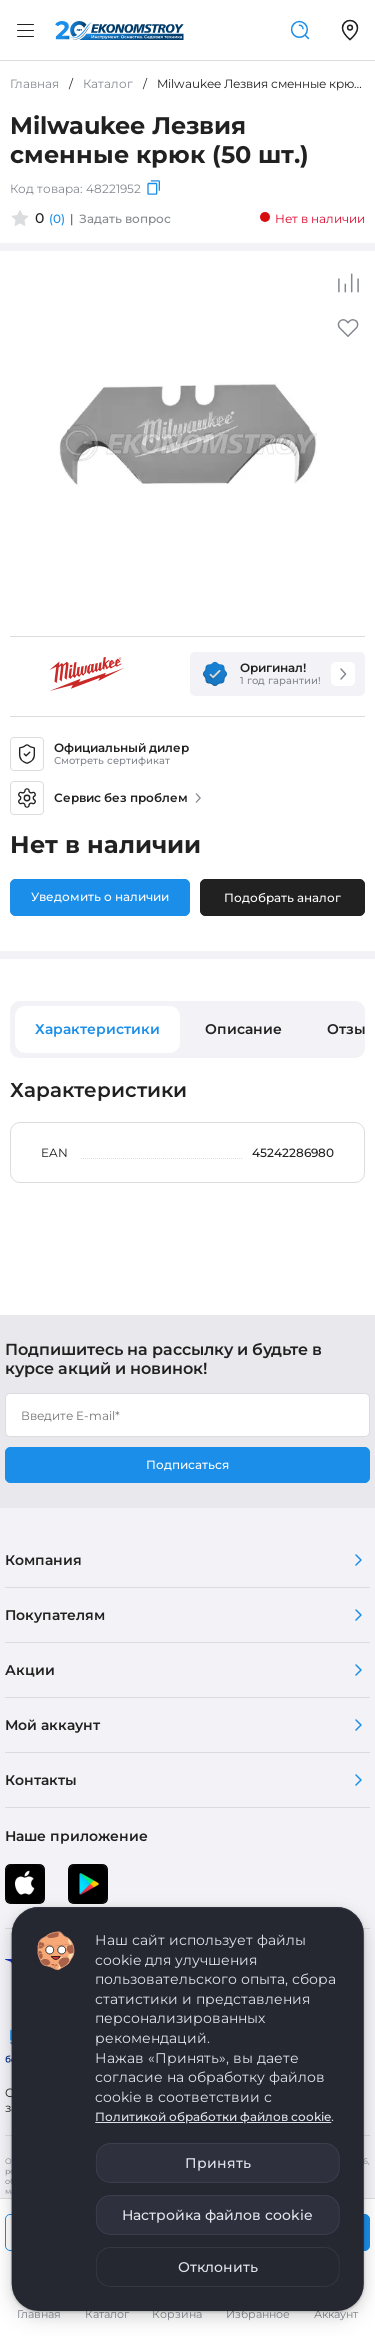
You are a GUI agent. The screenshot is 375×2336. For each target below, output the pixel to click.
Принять (218, 2163)
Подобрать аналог (282, 897)
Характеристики (97, 1029)
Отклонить (218, 2267)
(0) (57, 218)
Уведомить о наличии (100, 896)
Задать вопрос (125, 218)
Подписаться (187, 1464)
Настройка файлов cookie (217, 2215)
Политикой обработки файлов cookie (213, 2116)
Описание (243, 1029)
